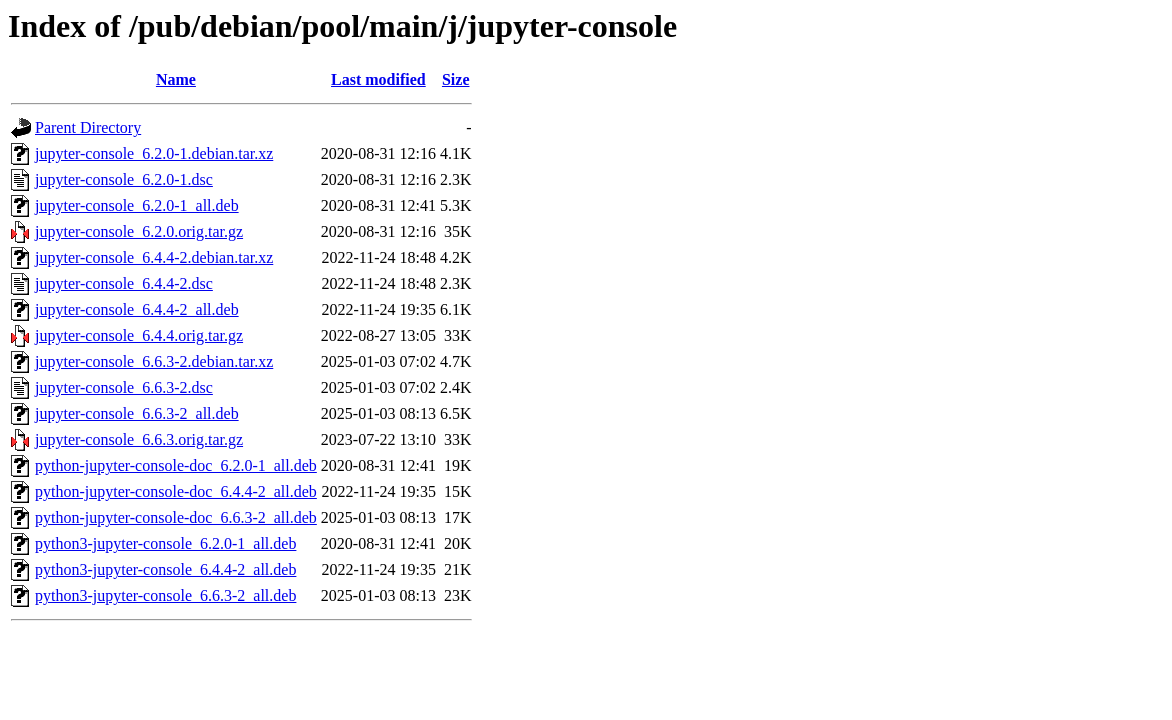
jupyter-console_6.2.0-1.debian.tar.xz (154, 153)
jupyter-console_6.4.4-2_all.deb (137, 309)
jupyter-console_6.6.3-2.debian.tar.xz (154, 361)
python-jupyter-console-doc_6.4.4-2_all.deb (176, 491)
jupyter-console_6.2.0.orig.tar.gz (139, 231)
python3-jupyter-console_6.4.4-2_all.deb (165, 569)
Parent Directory (88, 127)
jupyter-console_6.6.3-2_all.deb (137, 413)
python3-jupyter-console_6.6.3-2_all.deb (165, 595)
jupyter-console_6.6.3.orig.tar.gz (139, 439)
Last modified (378, 79)
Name (176, 79)
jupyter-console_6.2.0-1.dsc (124, 179)
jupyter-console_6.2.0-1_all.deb (137, 205)
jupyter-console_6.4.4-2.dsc (124, 283)
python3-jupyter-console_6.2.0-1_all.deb (165, 543)
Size (456, 79)
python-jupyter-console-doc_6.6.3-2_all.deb (176, 517)
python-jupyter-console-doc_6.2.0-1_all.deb (176, 465)
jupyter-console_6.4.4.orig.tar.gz (139, 335)
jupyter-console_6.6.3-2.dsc (124, 387)
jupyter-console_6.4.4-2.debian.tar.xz (154, 257)
